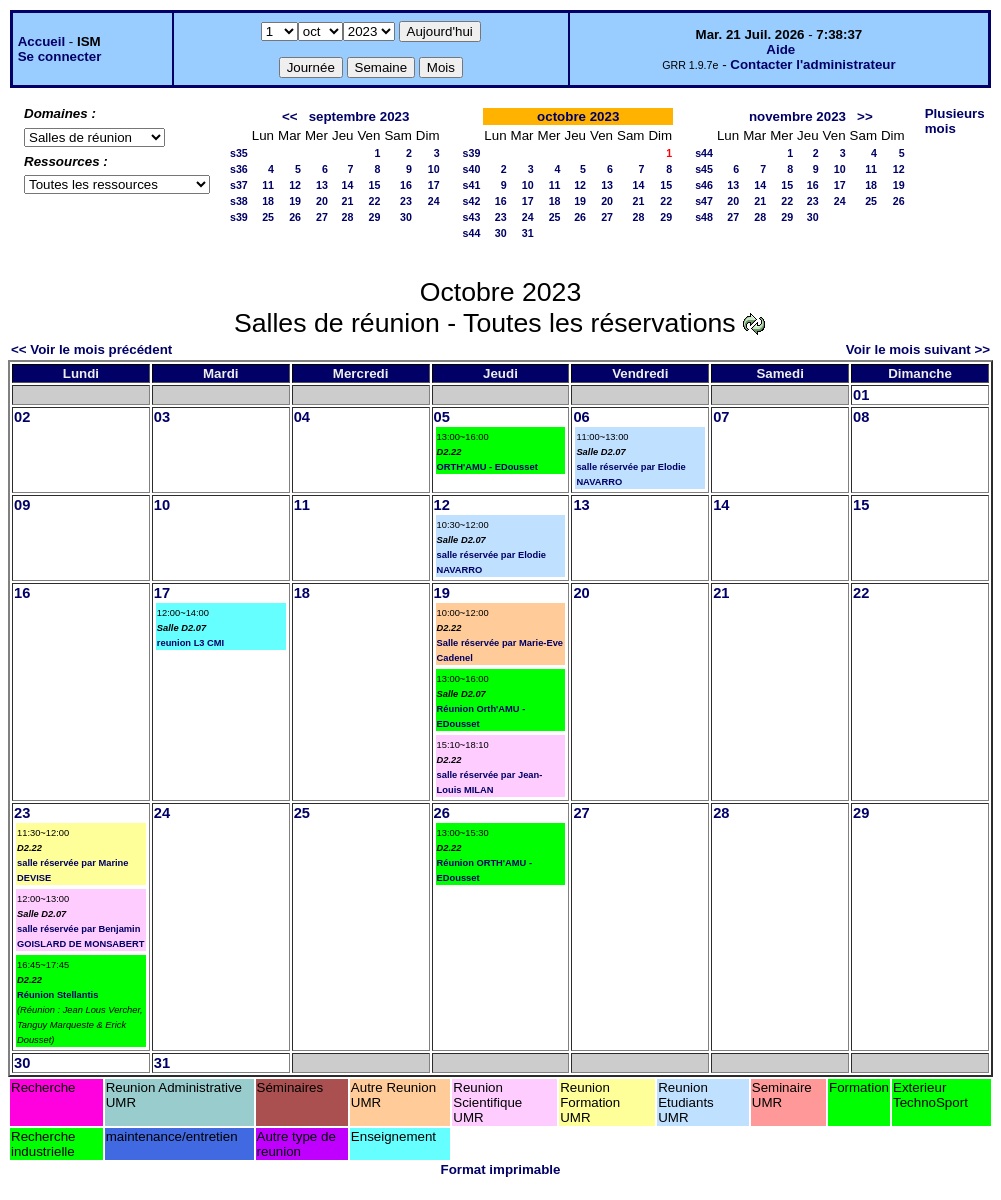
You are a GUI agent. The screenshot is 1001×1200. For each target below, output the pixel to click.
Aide (780, 49)
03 (162, 417)
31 (528, 233)
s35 (239, 153)
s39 (239, 217)
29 (375, 217)
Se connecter (60, 56)
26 (295, 217)
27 (322, 217)
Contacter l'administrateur (812, 64)
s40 (472, 169)
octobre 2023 (578, 116)
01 (861, 395)
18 (268, 201)
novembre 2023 (797, 116)
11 (268, 185)
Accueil (41, 41)
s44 (472, 233)
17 (434, 185)
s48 (704, 217)
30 (406, 217)
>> (865, 116)
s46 (704, 185)
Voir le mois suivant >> (918, 349)
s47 (704, 201)
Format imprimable (501, 1169)
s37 (239, 185)
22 (375, 201)
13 (322, 185)
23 (406, 201)
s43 (472, 217)
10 (434, 169)
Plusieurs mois (955, 121)
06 (581, 417)
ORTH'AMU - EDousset (487, 467)
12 (295, 185)
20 (322, 201)
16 (406, 185)
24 (434, 201)
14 (348, 185)
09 (22, 505)
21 (348, 201)
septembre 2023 (359, 116)
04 (302, 417)
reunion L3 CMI (190, 643)
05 (442, 417)
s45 (704, 169)
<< (290, 116)
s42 (472, 201)
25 (268, 217)
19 (295, 201)
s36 (239, 169)
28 (348, 217)
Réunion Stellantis (57, 995)
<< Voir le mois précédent (91, 349)
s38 (239, 201)
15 (375, 185)
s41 (472, 185)
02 (22, 417)
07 (721, 417)
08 (861, 417)
